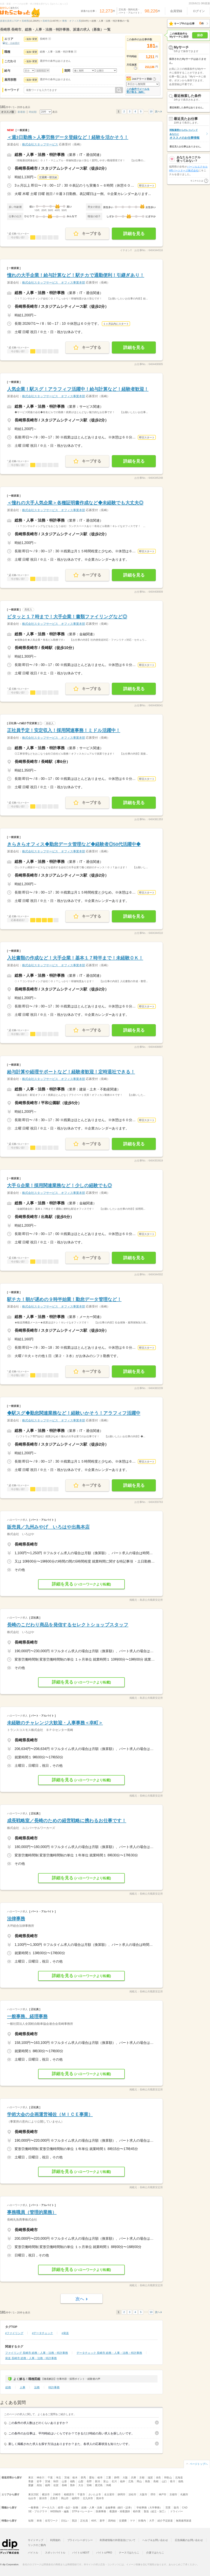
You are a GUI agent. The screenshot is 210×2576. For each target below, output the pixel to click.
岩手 (39, 2481)
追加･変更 (31, 39)
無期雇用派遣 (183, 2520)
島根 (156, 2481)
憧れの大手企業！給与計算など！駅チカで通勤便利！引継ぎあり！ (75, 275)
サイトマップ (35, 2540)
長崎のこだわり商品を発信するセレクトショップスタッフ (67, 1624)
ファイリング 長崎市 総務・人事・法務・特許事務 (36, 2352)
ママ (132, 2520)
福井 (122, 2481)
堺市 (153, 2494)
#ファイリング (14, 2333)
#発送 (65, 2333)
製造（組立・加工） (155, 2511)
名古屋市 (109, 2494)
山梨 (80, 2481)
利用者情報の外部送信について (117, 2540)
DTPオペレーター (82, 2511)
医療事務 (101, 2511)
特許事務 (54, 2387)
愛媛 (30, 2485)
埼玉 (58, 2477)
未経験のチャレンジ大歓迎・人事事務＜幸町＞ (55, 1722)
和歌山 (168, 2477)
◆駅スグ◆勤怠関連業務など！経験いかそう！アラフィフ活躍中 (73, 1412)
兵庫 (133, 2477)
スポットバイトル (55, 2552)
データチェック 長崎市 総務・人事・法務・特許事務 (109, 2352)
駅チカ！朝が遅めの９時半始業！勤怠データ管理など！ (64, 1299)
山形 (64, 2481)
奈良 (158, 2477)
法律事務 (16, 1918)
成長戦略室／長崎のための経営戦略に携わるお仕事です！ (66, 1820)
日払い (65, 2520)
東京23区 (33, 2494)
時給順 (33, 111)
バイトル (33, 2552)
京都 (141, 2477)
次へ (157, 111)
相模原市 (69, 2494)
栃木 (75, 2477)
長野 (89, 2481)
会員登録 (176, 11)
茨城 (66, 2477)
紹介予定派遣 (165, 2520)
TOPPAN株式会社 (197, 166)
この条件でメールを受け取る (138, 91)
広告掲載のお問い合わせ (189, 2540)
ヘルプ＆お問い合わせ (155, 2540)
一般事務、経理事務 (27, 2016)
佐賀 (55, 2485)
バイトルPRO (104, 2552)
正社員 (84, 2520)
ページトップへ (199, 2464)
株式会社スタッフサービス (40, 144)
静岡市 (121, 2494)
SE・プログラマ (37, 2511)
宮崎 (89, 2485)
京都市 (173, 2494)
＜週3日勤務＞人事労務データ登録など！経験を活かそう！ (67, 137)
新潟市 (43, 2498)
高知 (39, 2485)
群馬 (83, 2477)
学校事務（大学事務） (149, 2507)
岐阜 (100, 2477)
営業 (168, 2507)
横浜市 (46, 2494)
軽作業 (137, 2511)
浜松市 (132, 2494)
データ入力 (48, 2507)
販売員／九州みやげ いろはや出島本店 (48, 1526)
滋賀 (150, 2477)
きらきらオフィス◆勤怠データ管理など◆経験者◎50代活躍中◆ (74, 844)
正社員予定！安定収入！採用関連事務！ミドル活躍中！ (63, 730)
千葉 (50, 2477)
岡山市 (65, 2498)
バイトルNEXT (80, 2552)
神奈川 (40, 2477)
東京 (30, 2477)
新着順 (21, 111)
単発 (39, 2520)
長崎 (64, 2485)
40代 (93, 2520)
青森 (30, 2481)
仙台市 (32, 2498)
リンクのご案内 (37, 2545)
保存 (200, 35)
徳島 (180, 2481)
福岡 (47, 2485)
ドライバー (176, 2511)
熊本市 (100, 2498)
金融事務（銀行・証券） (119, 2507)
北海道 (179, 2477)
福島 (72, 2481)
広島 (131, 2481)
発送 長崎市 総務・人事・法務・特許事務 (31, 2358)
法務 (37, 2387)
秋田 (55, 2481)
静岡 (116, 2477)
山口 (164, 2481)
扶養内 (142, 2520)
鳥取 (147, 2481)
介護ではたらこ (155, 2552)
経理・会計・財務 (68, 2507)
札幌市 (184, 2494)
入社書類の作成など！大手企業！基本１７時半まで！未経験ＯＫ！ (75, 957)
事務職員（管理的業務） (32, 2212)
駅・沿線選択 (12, 43)
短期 (30, 2520)
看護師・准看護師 (119, 2511)
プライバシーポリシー (80, 2540)
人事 (22, 2387)
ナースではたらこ (129, 2552)
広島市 (54, 2498)
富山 (105, 2481)
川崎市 (57, 2494)
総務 (8, 2387)
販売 (176, 2507)
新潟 (97, 2481)
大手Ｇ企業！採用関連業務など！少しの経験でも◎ (59, 1185)
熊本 (72, 2485)
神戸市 (162, 2494)
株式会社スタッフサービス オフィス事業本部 (53, 282)
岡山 (139, 2481)
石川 (114, 2481)
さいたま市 (94, 2494)
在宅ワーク (51, 2520)
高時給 (112, 2520)
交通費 (123, 2520)
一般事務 (33, 2507)
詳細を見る (134, 233)
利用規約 (55, 2540)
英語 (74, 2520)
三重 (108, 2477)
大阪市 (143, 2494)
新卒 (102, 2520)
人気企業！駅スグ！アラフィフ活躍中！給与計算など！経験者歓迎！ (77, 389)
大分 (80, 2485)
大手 (151, 2520)
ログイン (199, 11)
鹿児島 (99, 2485)
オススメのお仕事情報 (185, 134)
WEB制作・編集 (59, 2511)
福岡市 (76, 2498)
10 (151, 111)
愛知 (91, 2477)
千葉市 (81, 2494)
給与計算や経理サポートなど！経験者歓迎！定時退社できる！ (71, 1071)
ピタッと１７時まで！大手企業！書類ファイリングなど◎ (67, 616)
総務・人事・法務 (91, 2507)
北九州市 (88, 2498)
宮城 (47, 2481)
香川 (172, 2481)
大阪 (125, 2477)
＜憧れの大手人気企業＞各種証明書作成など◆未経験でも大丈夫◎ (75, 502)
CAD (185, 2507)
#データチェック (42, 2333)
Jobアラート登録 (142, 78)
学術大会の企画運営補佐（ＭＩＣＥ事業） (50, 2114)
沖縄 (108, 2485)
